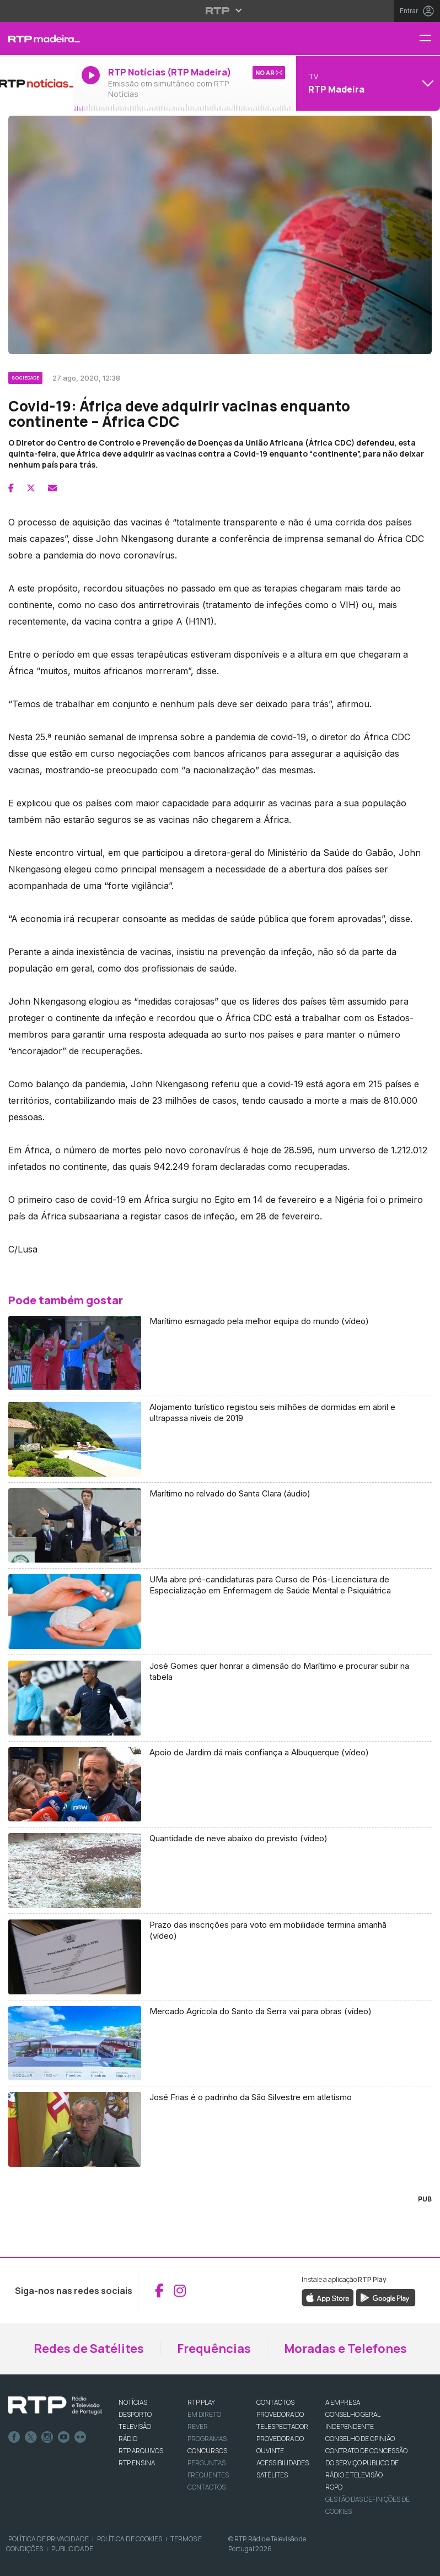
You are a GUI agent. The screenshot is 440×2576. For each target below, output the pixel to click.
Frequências (214, 2348)
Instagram (47, 2437)
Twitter (31, 2437)
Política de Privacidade (48, 2539)
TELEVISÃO (135, 2426)
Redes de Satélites (89, 2348)
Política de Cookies (129, 2539)
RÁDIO (128, 2438)
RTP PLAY (201, 2402)
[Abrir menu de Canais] (366, 83)
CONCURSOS (207, 2450)
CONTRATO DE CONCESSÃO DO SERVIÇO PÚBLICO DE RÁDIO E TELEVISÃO (366, 2463)
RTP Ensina (137, 2462)
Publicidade (72, 2548)
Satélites (272, 2475)
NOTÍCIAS (133, 2402)
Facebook (14, 2437)
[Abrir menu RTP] (220, 10)
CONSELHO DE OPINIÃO (360, 2438)
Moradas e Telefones (345, 2348)
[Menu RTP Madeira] (429, 38)
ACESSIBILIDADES (282, 2462)
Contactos (206, 2487)
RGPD (333, 2487)
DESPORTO (135, 2414)
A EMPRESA (342, 2402)
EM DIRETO (204, 2414)
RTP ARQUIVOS (141, 2450)
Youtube (64, 2437)
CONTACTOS (275, 2402)
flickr (80, 2437)
